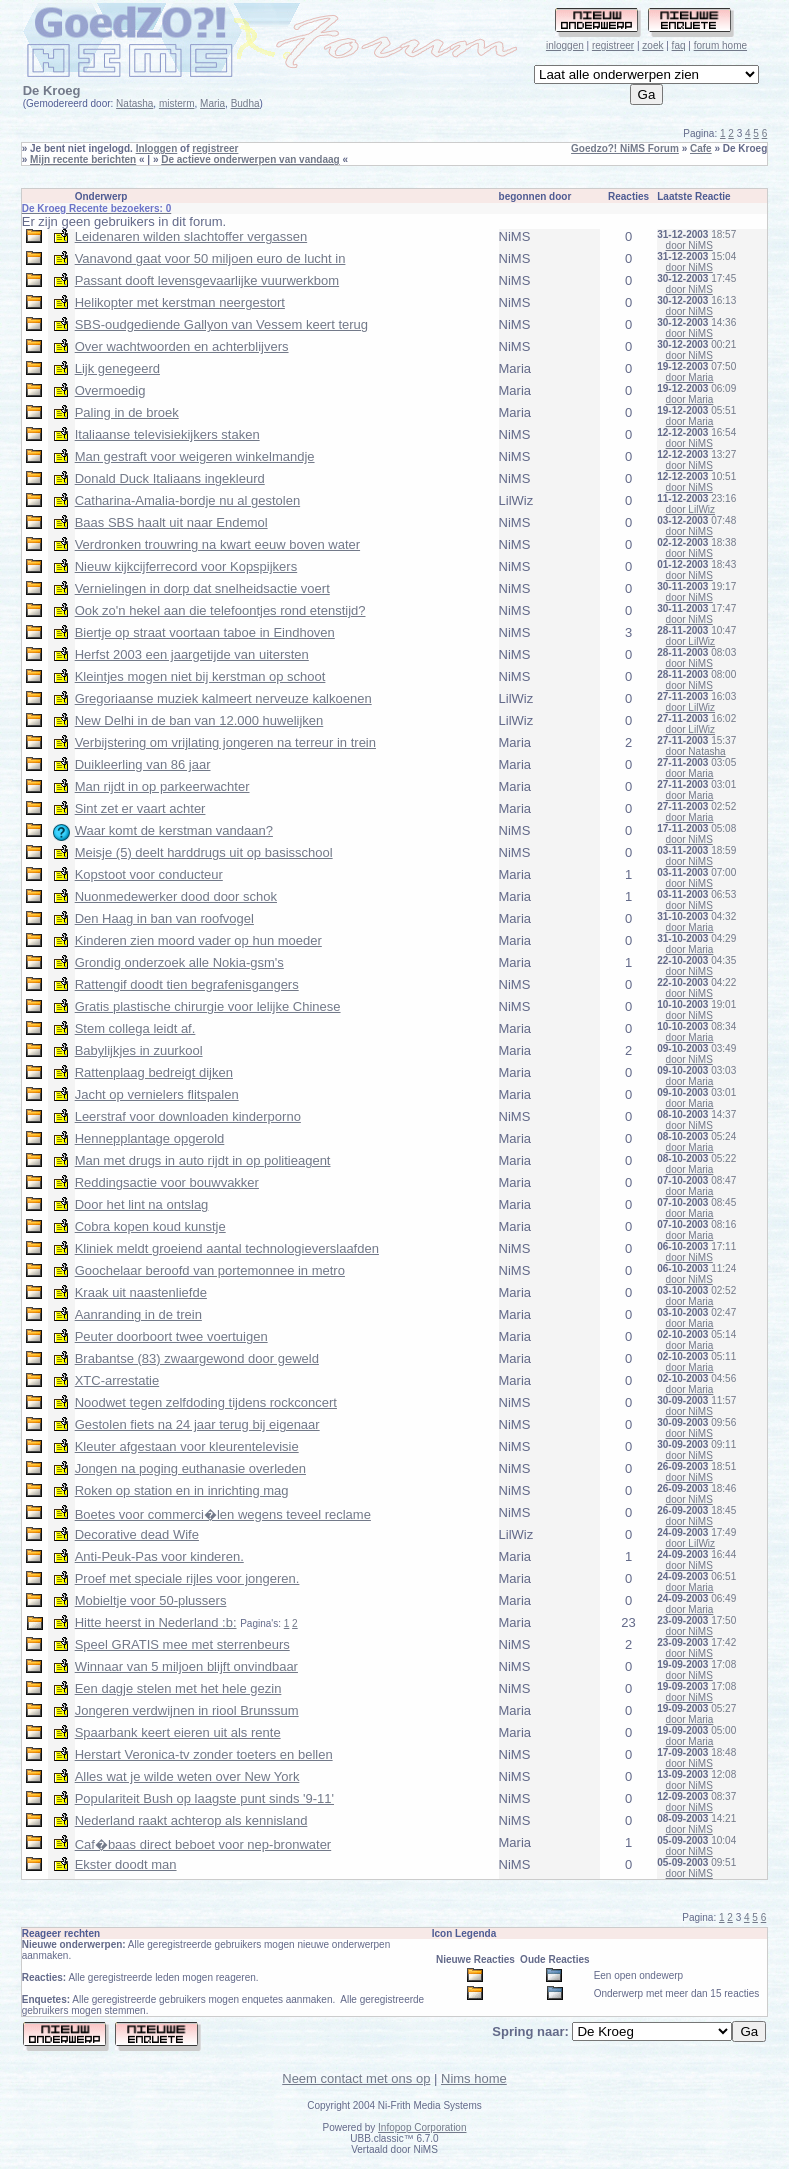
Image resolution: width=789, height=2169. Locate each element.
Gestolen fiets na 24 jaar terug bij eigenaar (197, 1424)
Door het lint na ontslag (142, 1204)
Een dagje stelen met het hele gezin (178, 1688)
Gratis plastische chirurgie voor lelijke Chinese (208, 1006)
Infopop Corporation (422, 2127)
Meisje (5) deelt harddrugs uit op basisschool (204, 852)
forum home (720, 45)
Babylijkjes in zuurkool (139, 1050)
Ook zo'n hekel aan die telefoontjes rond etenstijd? (220, 610)
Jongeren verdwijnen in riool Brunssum (187, 1710)
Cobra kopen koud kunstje (150, 1226)
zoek (652, 45)
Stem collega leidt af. (135, 1028)
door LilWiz (690, 509)
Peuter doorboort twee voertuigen (171, 1336)
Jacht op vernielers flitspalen (157, 1094)
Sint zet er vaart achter (140, 808)
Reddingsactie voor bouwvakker (167, 1182)
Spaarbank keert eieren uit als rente (178, 1732)
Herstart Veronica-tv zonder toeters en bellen (204, 1754)
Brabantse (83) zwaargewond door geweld (197, 1358)
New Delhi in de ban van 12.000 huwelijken (199, 720)
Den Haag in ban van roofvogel (164, 918)
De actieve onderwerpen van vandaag (250, 159)
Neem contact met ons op (356, 2078)
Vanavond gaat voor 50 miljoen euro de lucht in (210, 258)
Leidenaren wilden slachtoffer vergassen (191, 236)
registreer (613, 45)
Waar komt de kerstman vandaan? (174, 830)
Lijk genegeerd (117, 368)
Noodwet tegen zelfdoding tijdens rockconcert (206, 1402)
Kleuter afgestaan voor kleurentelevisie (187, 1446)
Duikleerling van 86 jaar (143, 764)
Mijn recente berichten (83, 159)
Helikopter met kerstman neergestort (180, 302)
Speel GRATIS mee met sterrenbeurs (182, 1644)
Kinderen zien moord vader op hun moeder (198, 940)
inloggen (565, 45)
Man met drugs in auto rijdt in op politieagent (203, 1160)
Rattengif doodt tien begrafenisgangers (187, 984)
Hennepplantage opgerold (150, 1138)
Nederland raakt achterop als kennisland (191, 1820)
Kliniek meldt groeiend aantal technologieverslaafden (227, 1248)
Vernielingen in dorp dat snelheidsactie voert (202, 588)
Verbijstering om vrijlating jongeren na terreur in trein (225, 742)
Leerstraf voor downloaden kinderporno (188, 1116)
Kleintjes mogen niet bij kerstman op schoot (200, 676)
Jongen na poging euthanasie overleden (190, 1468)
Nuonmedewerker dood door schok (176, 896)
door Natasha (696, 751)
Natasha (134, 103)
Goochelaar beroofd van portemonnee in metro (210, 1270)
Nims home (474, 2078)
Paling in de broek (127, 412)
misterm (177, 103)
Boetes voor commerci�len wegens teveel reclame (223, 1514)
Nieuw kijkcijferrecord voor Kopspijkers (186, 566)
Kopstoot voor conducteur (149, 874)
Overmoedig (110, 390)
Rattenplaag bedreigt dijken (154, 1072)
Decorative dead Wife (137, 1534)
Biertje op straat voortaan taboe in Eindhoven (205, 632)
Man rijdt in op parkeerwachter (162, 786)
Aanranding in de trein (138, 1314)
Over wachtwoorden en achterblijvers (182, 346)
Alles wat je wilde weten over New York (187, 1776)
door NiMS (689, 245)
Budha (245, 103)
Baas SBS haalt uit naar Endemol (171, 522)
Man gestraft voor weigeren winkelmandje (195, 456)
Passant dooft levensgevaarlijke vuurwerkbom (207, 280)
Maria (212, 103)
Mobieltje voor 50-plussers (151, 1600)
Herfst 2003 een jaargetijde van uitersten (192, 654)
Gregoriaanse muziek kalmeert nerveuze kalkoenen (223, 698)
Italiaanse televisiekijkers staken (167, 434)
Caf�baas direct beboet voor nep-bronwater (203, 1844)
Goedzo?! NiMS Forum (625, 148)
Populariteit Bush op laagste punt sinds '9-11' (204, 1798)
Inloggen (157, 148)
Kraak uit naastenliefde (141, 1292)
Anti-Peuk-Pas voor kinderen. (159, 1556)
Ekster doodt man (126, 1864)
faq (679, 45)
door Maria (690, 377)
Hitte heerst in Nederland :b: (156, 1622)
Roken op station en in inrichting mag (182, 1490)
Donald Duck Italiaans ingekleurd (170, 478)
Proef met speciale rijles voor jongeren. (187, 1578)
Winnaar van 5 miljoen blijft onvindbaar (186, 1666)
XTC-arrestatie (117, 1380)
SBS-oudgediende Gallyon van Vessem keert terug (221, 324)
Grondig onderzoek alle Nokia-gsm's (179, 962)
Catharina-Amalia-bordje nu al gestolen (187, 500)
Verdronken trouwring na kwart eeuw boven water (217, 544)
